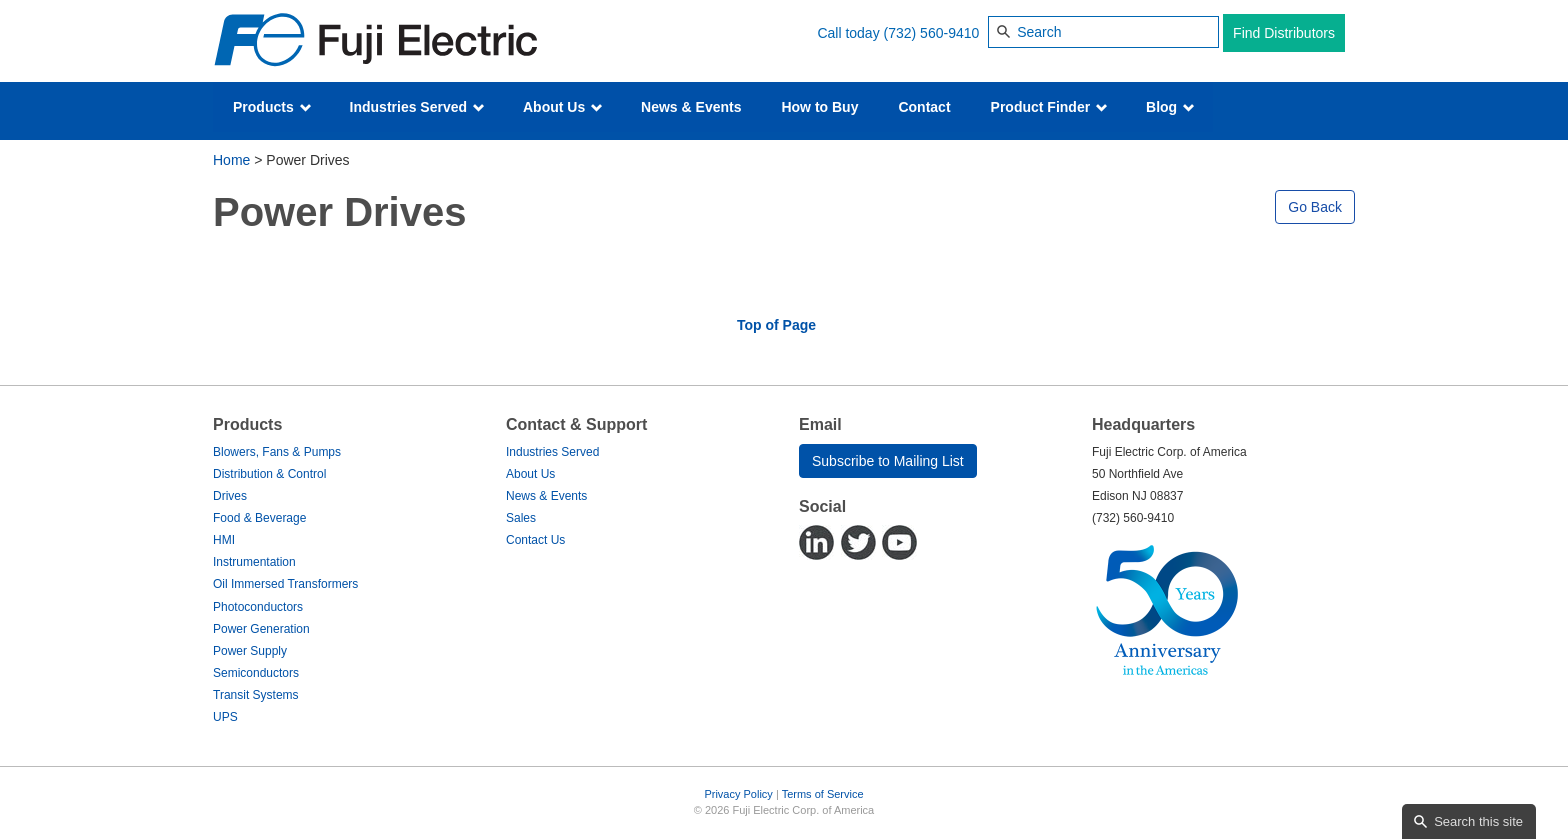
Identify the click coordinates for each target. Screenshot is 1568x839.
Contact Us (535, 540)
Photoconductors (258, 607)
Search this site (1478, 821)
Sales (521, 518)
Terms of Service (823, 794)
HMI (224, 540)
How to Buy (819, 107)
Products (272, 107)
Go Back (1315, 207)
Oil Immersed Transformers (285, 584)
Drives (230, 496)
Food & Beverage (259, 518)
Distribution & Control (269, 474)
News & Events (691, 107)
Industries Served (417, 107)
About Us (563, 107)
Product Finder (1049, 107)
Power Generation (261, 629)
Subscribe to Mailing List (888, 461)
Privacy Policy (738, 794)
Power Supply (250, 651)
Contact (924, 107)
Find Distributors (1284, 33)
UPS (225, 717)
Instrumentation (254, 562)
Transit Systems (256, 695)
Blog (1170, 107)
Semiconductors (256, 673)
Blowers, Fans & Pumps (277, 452)
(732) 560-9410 (932, 33)
